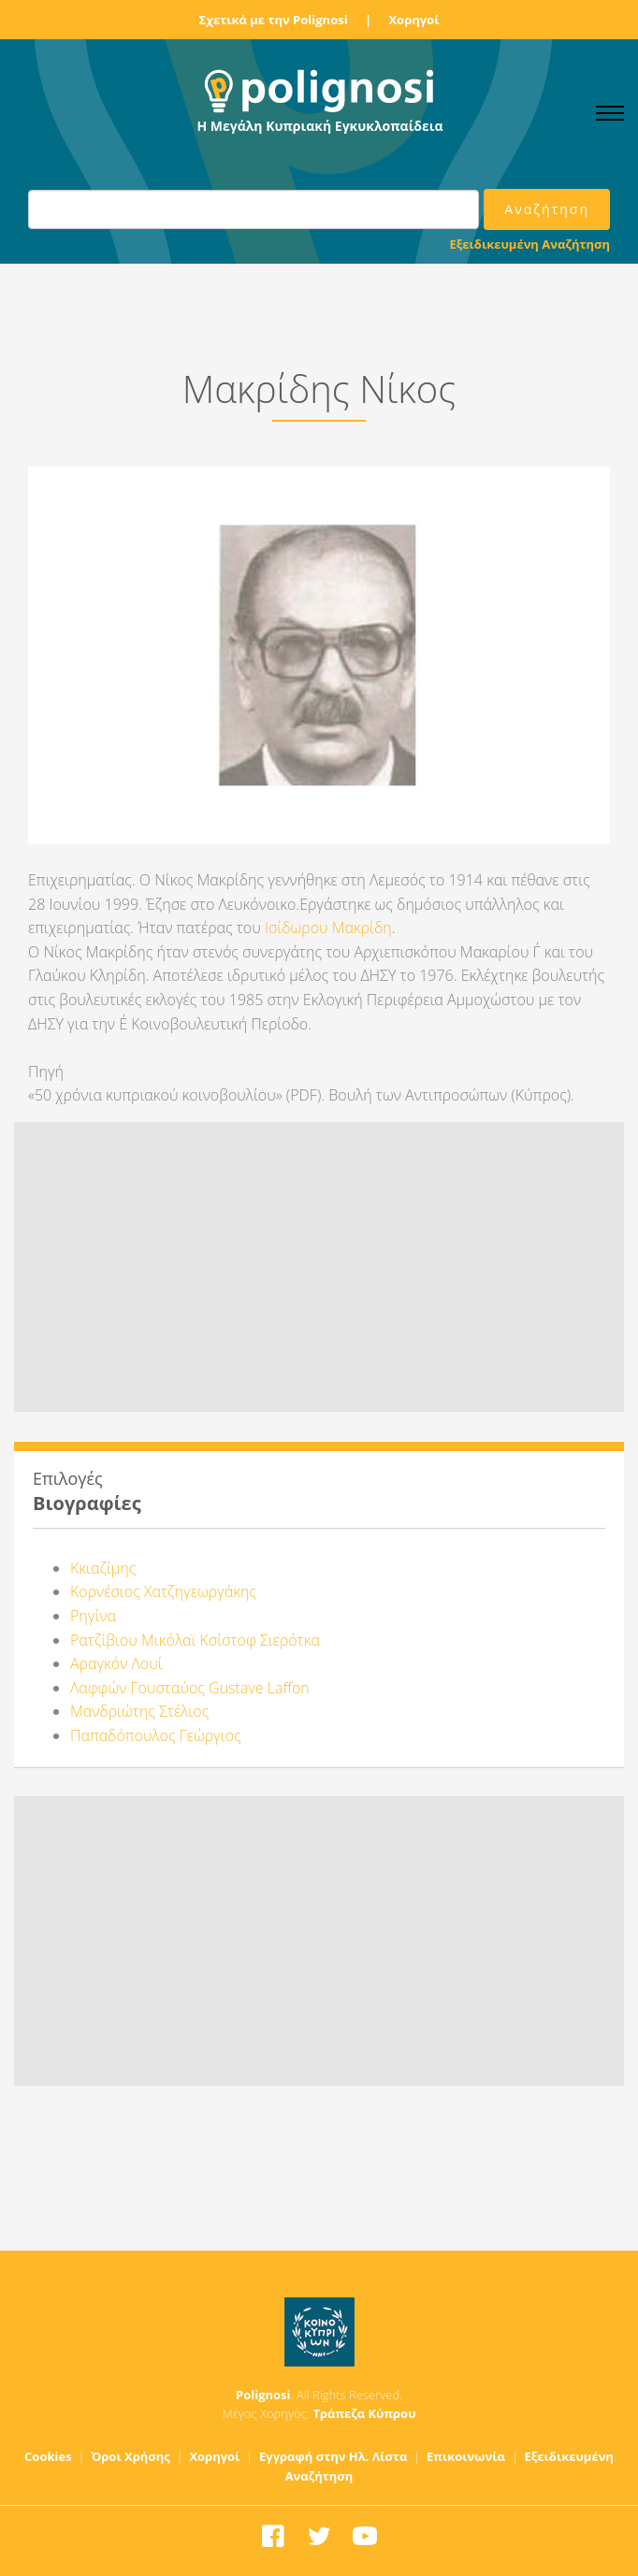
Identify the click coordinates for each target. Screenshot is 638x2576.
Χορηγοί (413, 19)
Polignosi (263, 2394)
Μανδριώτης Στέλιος (139, 1711)
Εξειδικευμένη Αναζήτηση (530, 244)
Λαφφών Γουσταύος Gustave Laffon (190, 1687)
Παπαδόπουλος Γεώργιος (155, 1735)
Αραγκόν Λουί (116, 1663)
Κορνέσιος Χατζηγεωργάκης (163, 1591)
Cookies (48, 2456)
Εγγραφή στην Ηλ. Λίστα (333, 2456)
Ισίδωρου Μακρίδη (328, 927)
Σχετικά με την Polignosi (273, 19)
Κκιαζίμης (103, 1568)
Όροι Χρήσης (130, 2456)
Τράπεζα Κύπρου (363, 2413)
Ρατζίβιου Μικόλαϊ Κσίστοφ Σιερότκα (195, 1640)
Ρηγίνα (93, 1615)
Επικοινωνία (466, 2456)
